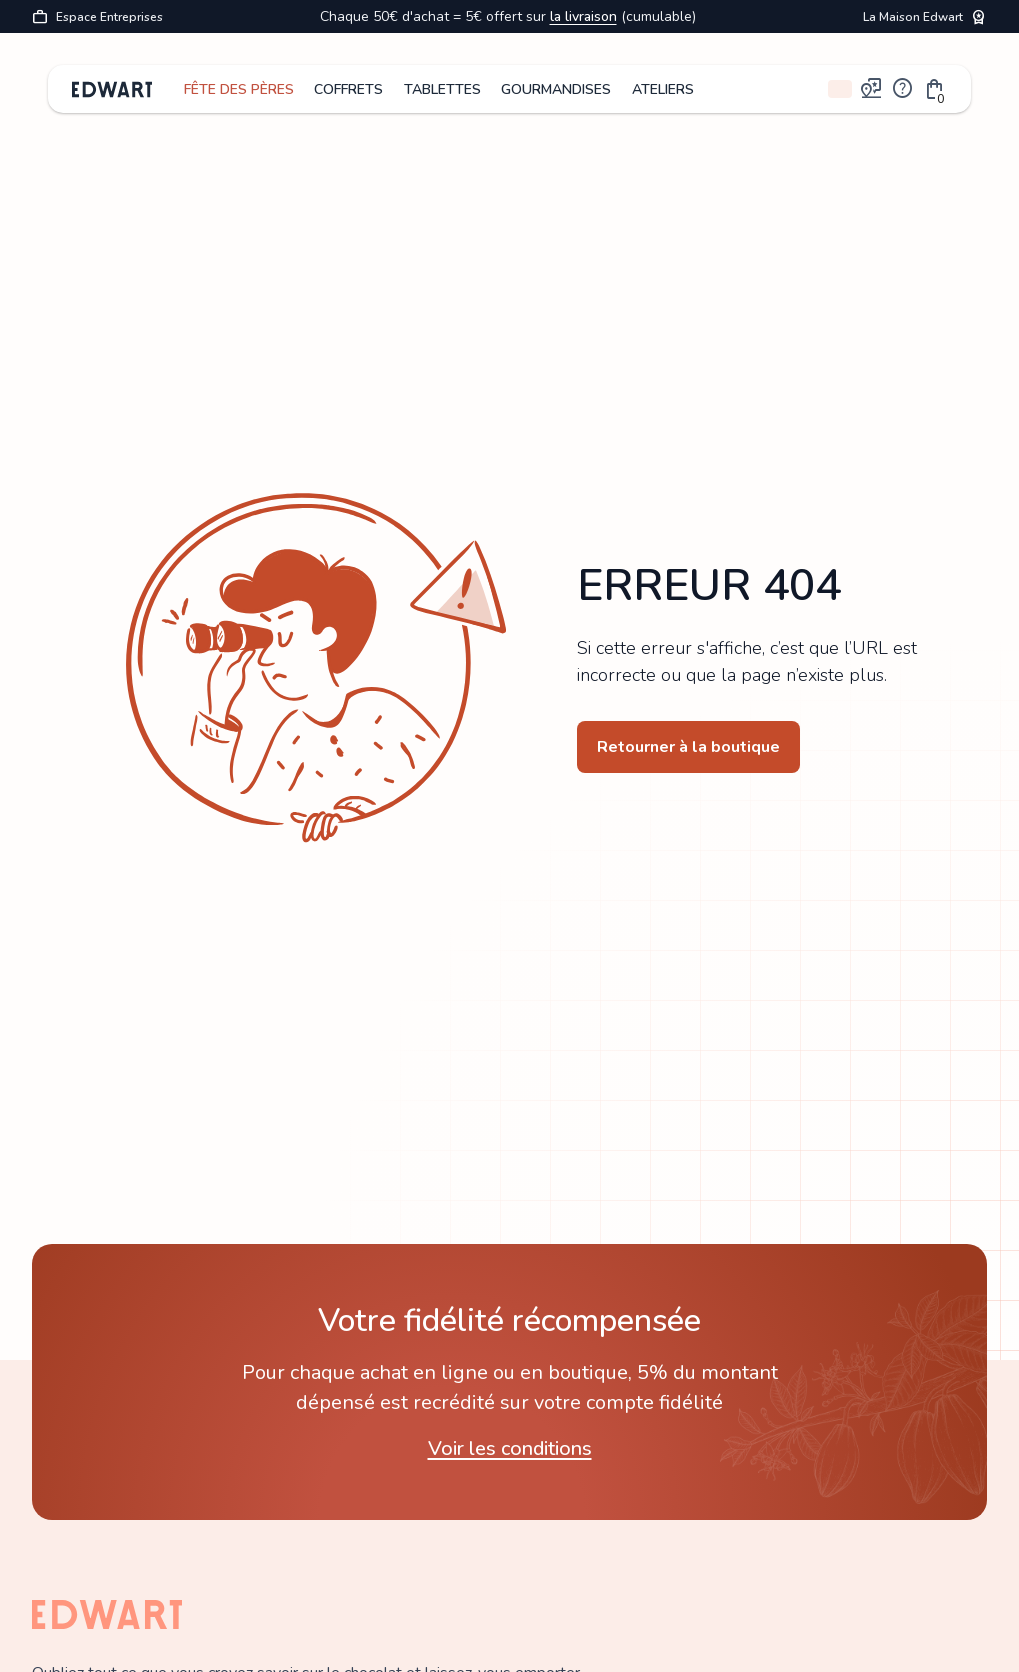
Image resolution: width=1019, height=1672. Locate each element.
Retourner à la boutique (688, 747)
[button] (935, 89)
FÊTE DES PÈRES (239, 89)
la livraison (583, 16)
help (903, 89)
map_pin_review (872, 89)
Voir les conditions (510, 1448)
